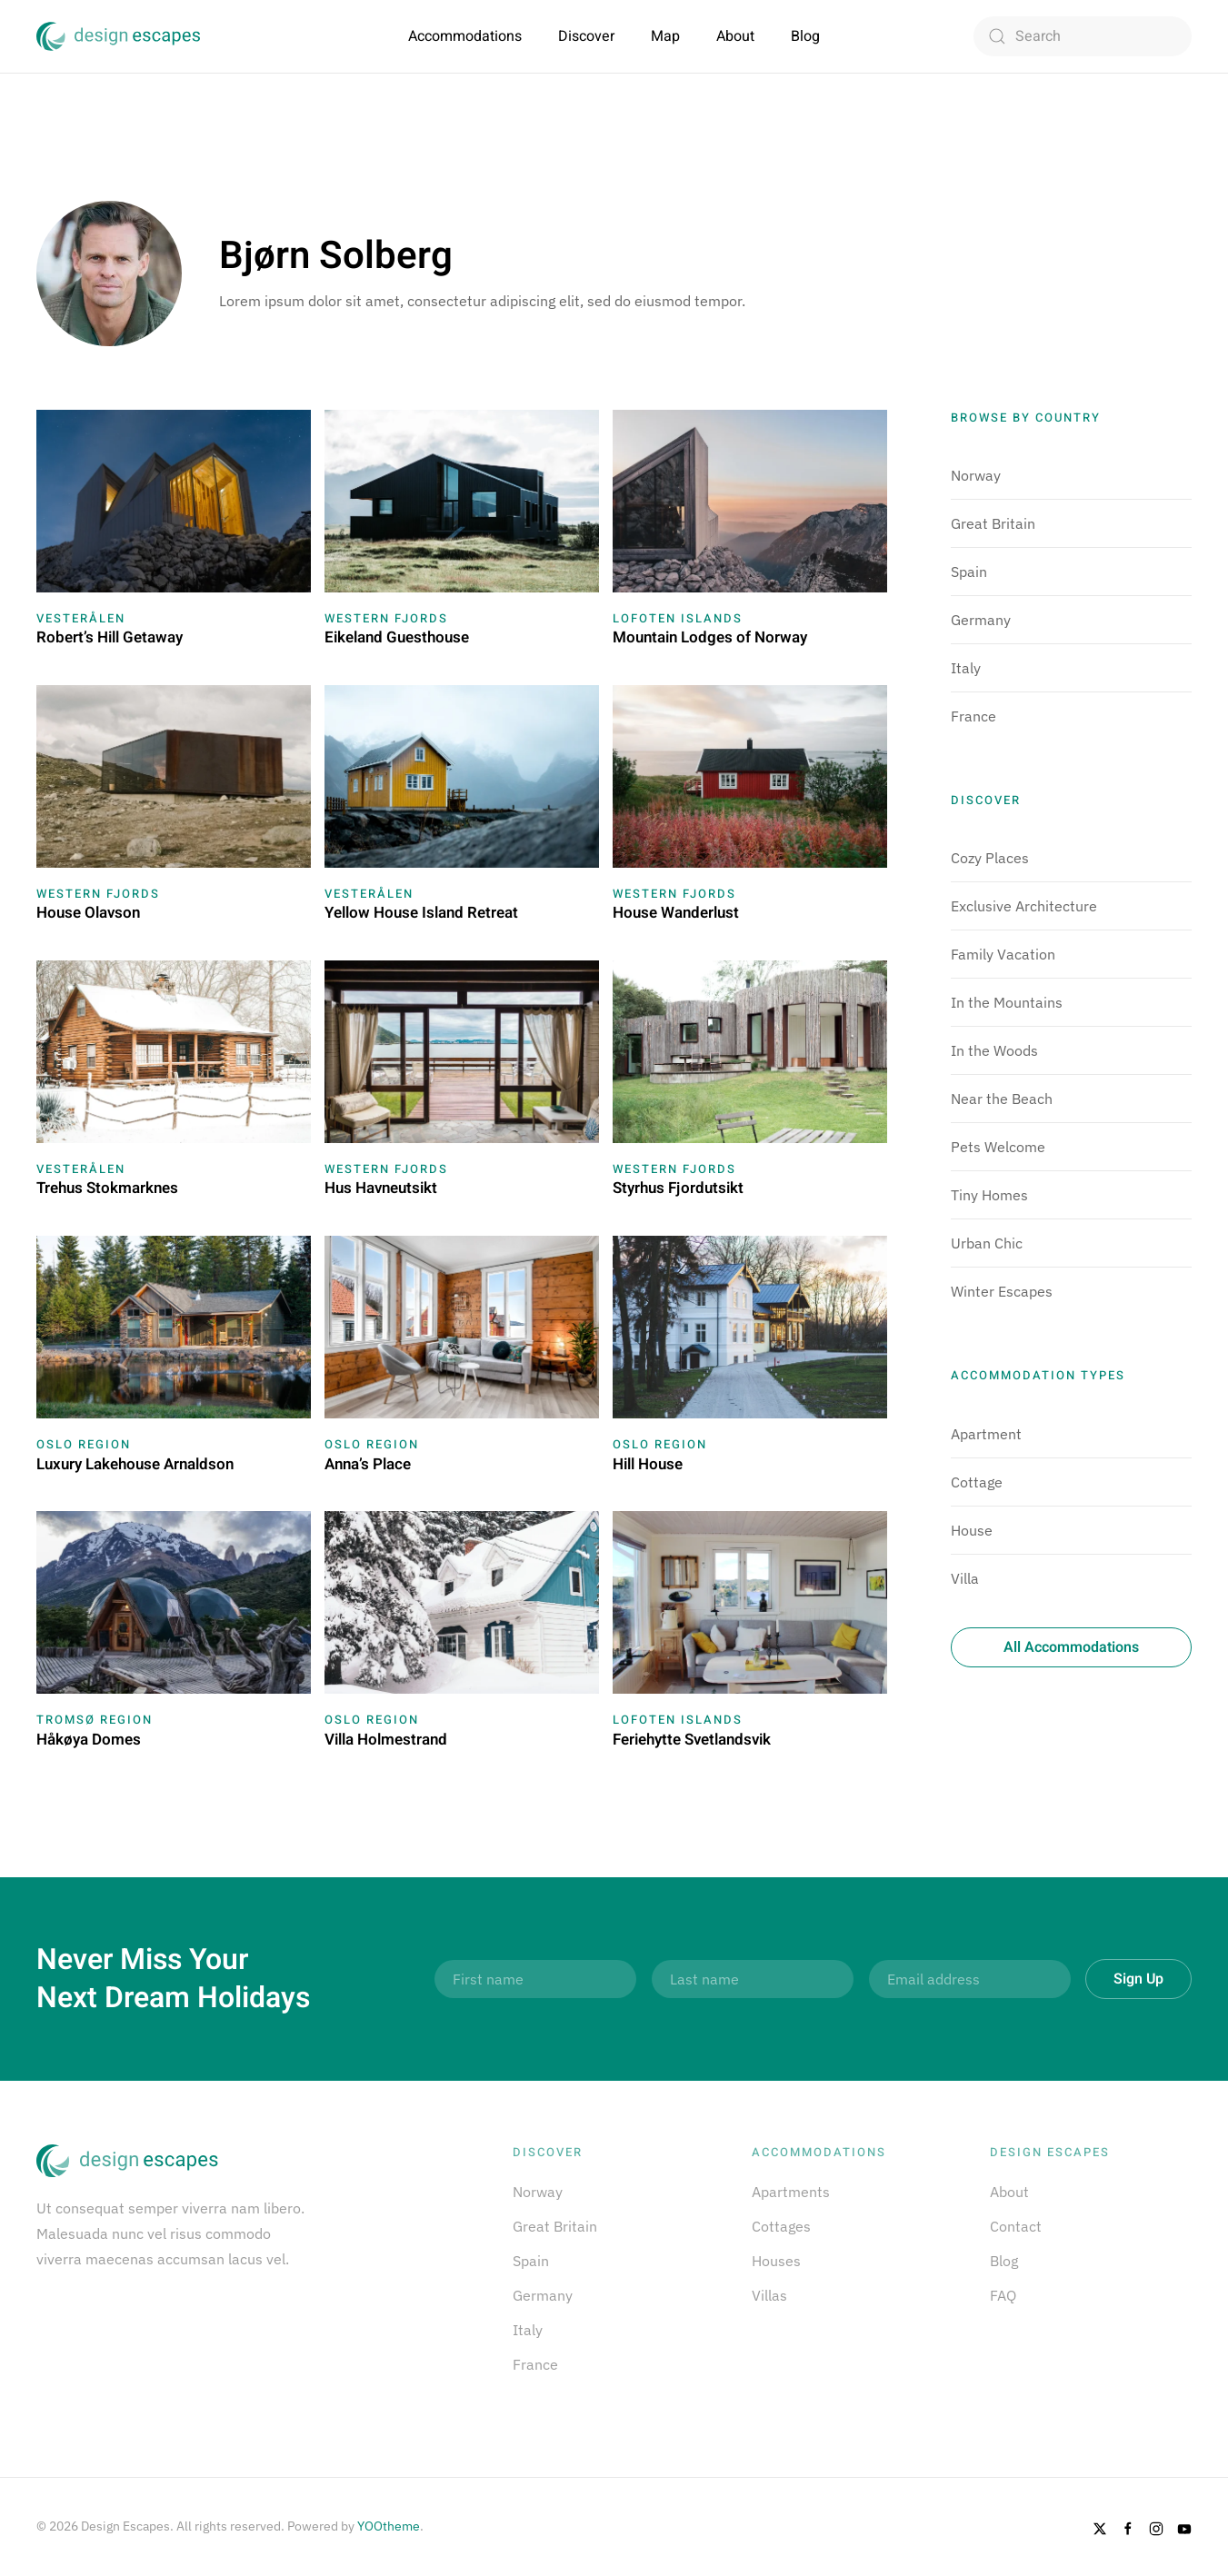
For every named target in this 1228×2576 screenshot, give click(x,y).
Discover (586, 36)
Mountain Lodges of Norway (710, 637)
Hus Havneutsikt (380, 1188)
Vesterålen (80, 618)
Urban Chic (987, 1243)
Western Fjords (386, 618)
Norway (976, 475)
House (972, 1530)
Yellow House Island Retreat (421, 912)
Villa (965, 1578)
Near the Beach (1002, 1098)
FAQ (1003, 2295)
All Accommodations (1071, 1647)
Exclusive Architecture (1024, 906)
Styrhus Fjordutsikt (678, 1188)
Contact (1016, 2226)
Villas (769, 2295)
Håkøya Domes (88, 1739)
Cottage (977, 1482)
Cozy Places (990, 858)
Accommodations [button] (465, 36)
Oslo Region (83, 1444)
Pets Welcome (998, 1147)
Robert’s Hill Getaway (109, 637)
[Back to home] (118, 36)
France (973, 716)
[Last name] (752, 1979)
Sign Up (1138, 1979)
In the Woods (994, 1050)
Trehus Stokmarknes (107, 1188)
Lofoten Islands (678, 618)
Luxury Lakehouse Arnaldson (135, 1464)
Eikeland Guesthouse (396, 637)
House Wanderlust (676, 912)
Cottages (781, 2226)
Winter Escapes (1002, 1291)
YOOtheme (388, 2526)
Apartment (986, 1434)
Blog (805, 36)
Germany (981, 620)
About (735, 36)
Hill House (648, 1464)
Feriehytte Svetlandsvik (692, 1739)
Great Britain (993, 523)
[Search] (1082, 36)
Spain (969, 571)
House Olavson (88, 912)
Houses (776, 2261)
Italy (966, 668)
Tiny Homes (989, 1195)
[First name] (535, 1979)
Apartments (791, 2192)
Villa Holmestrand (385, 1739)
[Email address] (970, 1979)
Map (665, 36)
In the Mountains (1007, 1002)
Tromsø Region (94, 1719)
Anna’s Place (367, 1464)
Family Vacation (1003, 954)
